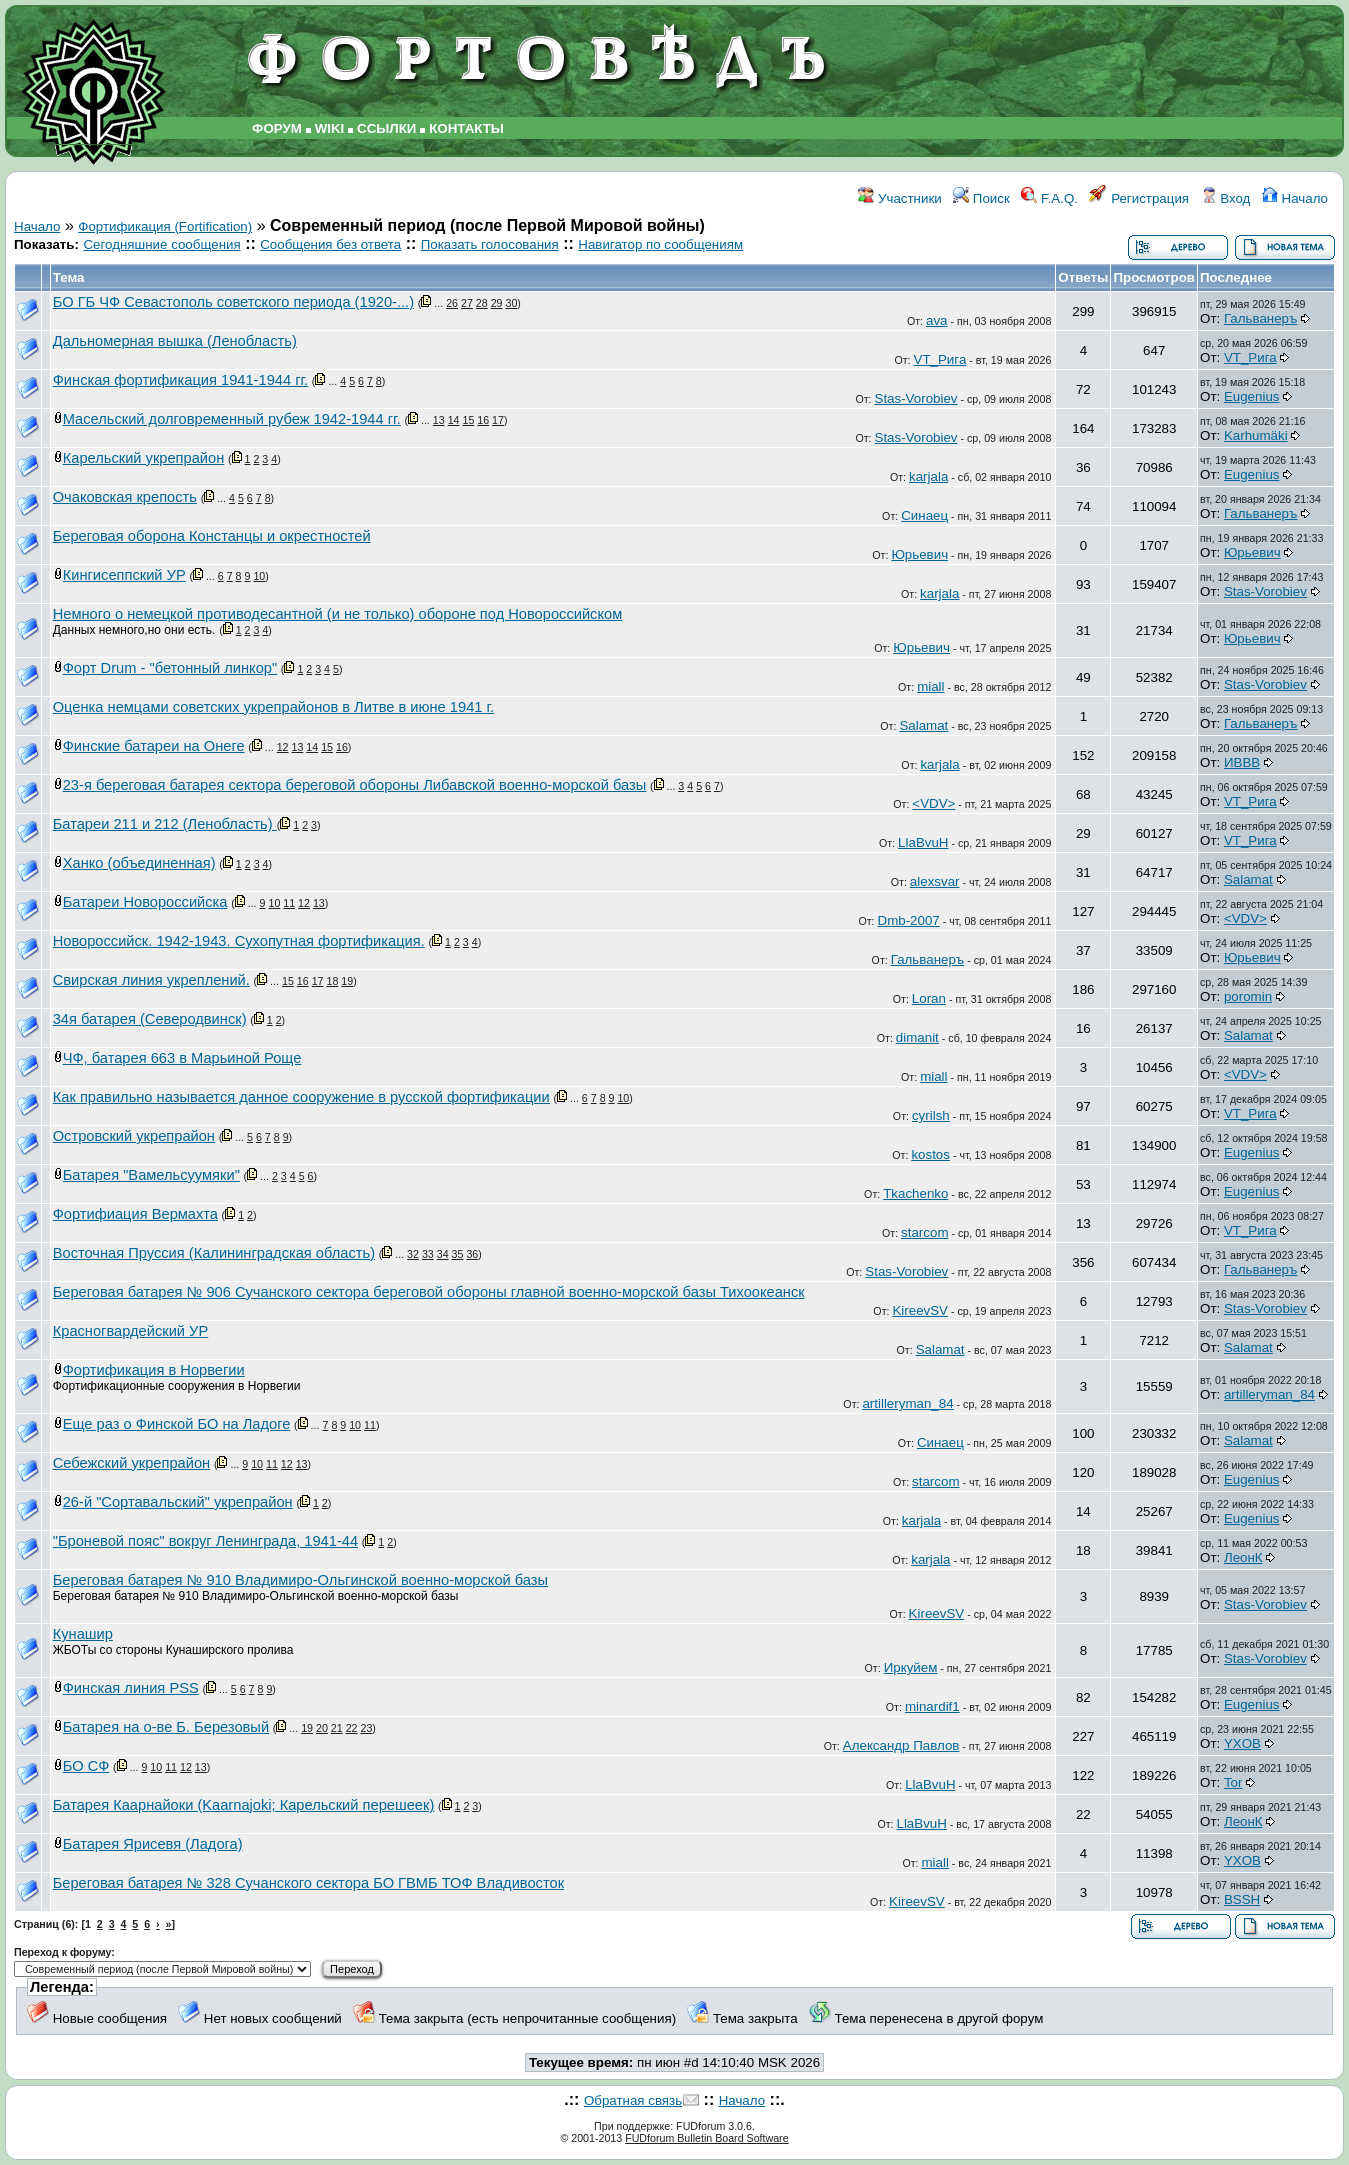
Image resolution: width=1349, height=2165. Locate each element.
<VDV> (933, 803)
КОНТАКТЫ (466, 128)
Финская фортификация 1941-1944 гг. (180, 380)
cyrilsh (931, 1115)
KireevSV (920, 1310)
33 (428, 1254)
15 (468, 420)
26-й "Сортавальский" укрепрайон (178, 1502)
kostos (930, 1154)
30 (511, 303)
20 (322, 1728)
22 (352, 1728)
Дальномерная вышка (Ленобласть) (175, 341)
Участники (899, 198)
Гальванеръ (1260, 318)
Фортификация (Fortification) (165, 226)
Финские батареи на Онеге (154, 746)
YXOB (1242, 1743)
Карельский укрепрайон (144, 458)
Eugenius (1252, 396)
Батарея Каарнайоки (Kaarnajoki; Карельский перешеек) (244, 1805)
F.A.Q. (1049, 198)
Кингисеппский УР (124, 575)
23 (366, 1728)
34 (443, 1254)
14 (454, 420)
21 (337, 1728)
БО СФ (86, 1766)
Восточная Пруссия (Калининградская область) (214, 1253)
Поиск (981, 198)
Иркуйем (911, 1667)
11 (289, 903)
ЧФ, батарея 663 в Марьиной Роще (182, 1058)
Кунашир (83, 1634)
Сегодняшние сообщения (161, 244)
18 (332, 981)
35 (458, 1254)
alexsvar (935, 881)
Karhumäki (1256, 435)
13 (439, 420)
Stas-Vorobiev (916, 398)
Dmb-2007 (909, 920)
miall (930, 686)
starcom (924, 1232)
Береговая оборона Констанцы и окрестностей (212, 536)
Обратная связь (633, 2100)
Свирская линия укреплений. (151, 980)
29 (497, 303)
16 (483, 420)
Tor (1233, 1782)
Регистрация (1139, 198)
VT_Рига (940, 359)
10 (259, 576)
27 (467, 303)
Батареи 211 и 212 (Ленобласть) (165, 824)
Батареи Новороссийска (145, 902)
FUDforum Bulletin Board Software (706, 2138)
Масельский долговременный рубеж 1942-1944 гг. (232, 419)
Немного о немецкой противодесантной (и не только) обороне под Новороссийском (338, 614)
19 (347, 981)
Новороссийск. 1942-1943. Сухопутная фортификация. (239, 941)
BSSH (1242, 1899)
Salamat (923, 725)
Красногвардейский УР (131, 1331)
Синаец (924, 515)
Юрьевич (919, 554)
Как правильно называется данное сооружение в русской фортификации (301, 1097)
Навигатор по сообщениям (660, 244)
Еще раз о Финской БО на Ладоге (177, 1424)
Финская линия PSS (131, 1688)
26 (452, 303)
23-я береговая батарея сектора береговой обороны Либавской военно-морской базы (355, 785)
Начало (1295, 198)
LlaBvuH (923, 842)
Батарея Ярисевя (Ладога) (153, 1844)
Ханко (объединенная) (139, 863)
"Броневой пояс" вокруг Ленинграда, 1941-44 (205, 1541)
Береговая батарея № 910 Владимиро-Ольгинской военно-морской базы (300, 1580)
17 (498, 420)
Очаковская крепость (125, 497)
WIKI (330, 128)
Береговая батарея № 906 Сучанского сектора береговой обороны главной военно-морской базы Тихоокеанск (429, 1292)
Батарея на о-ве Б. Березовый (166, 1727)
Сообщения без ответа (330, 244)
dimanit (917, 1037)
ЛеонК (1243, 1557)
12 (283, 747)
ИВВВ (1242, 762)
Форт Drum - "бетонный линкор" (170, 668)
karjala (928, 476)
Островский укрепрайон (134, 1136)
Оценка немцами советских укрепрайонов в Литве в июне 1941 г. (273, 707)
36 (472, 1254)
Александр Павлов (901, 1745)
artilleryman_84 (907, 1403)
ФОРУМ (277, 128)
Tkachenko (915, 1193)
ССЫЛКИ (386, 128)
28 (482, 303)
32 (413, 1254)
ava (937, 320)
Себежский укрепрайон (132, 1463)
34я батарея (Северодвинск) (150, 1019)
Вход (1226, 198)
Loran (929, 998)
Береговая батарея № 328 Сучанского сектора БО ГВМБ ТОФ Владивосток (308, 1883)
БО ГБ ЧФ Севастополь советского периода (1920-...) (233, 302)
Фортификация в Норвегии (154, 1370)
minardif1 (932, 1706)
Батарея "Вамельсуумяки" (151, 1175)
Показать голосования (490, 244)
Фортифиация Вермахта (135, 1214)
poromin (1248, 996)
